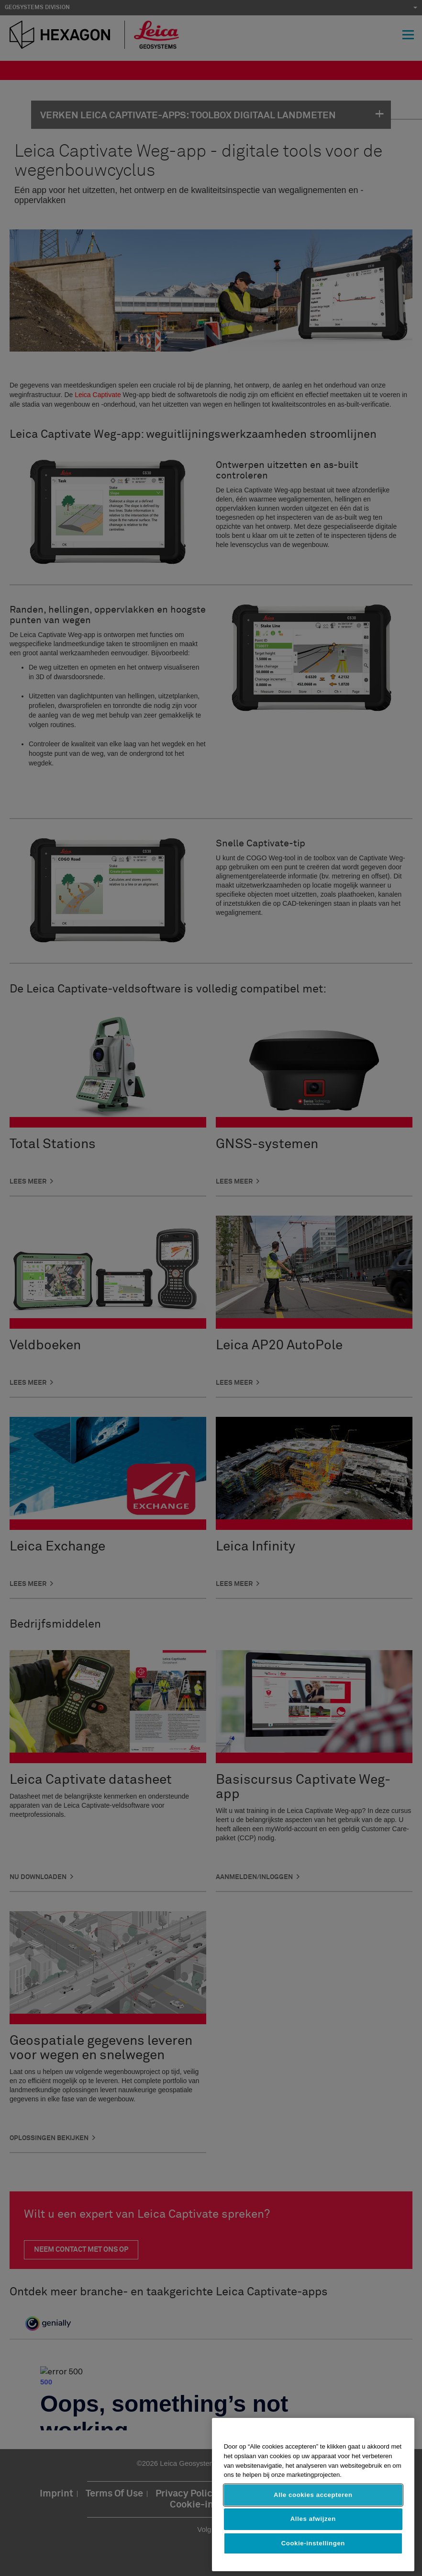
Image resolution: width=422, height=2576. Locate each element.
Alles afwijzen (313, 2518)
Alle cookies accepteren (313, 2494)
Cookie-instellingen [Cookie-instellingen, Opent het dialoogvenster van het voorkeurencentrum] (313, 2543)
